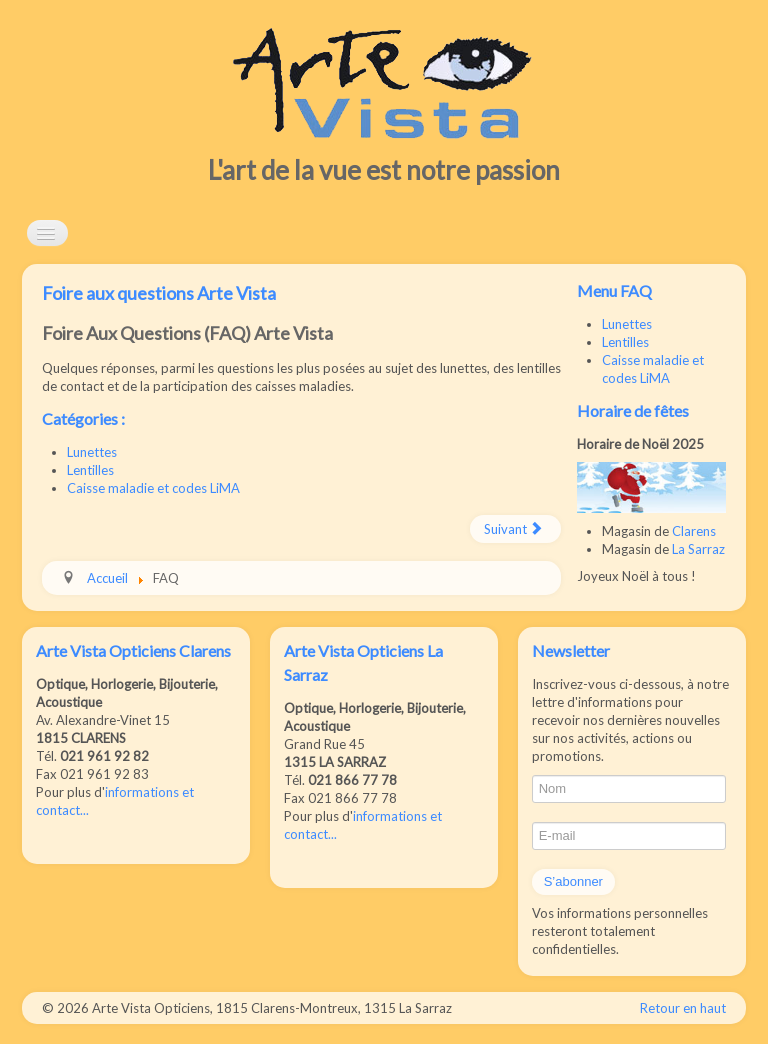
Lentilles (90, 470)
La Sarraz (698, 549)
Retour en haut (683, 1008)
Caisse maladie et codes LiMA (153, 488)
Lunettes (92, 452)
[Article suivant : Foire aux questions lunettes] (515, 529)
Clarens (694, 531)
